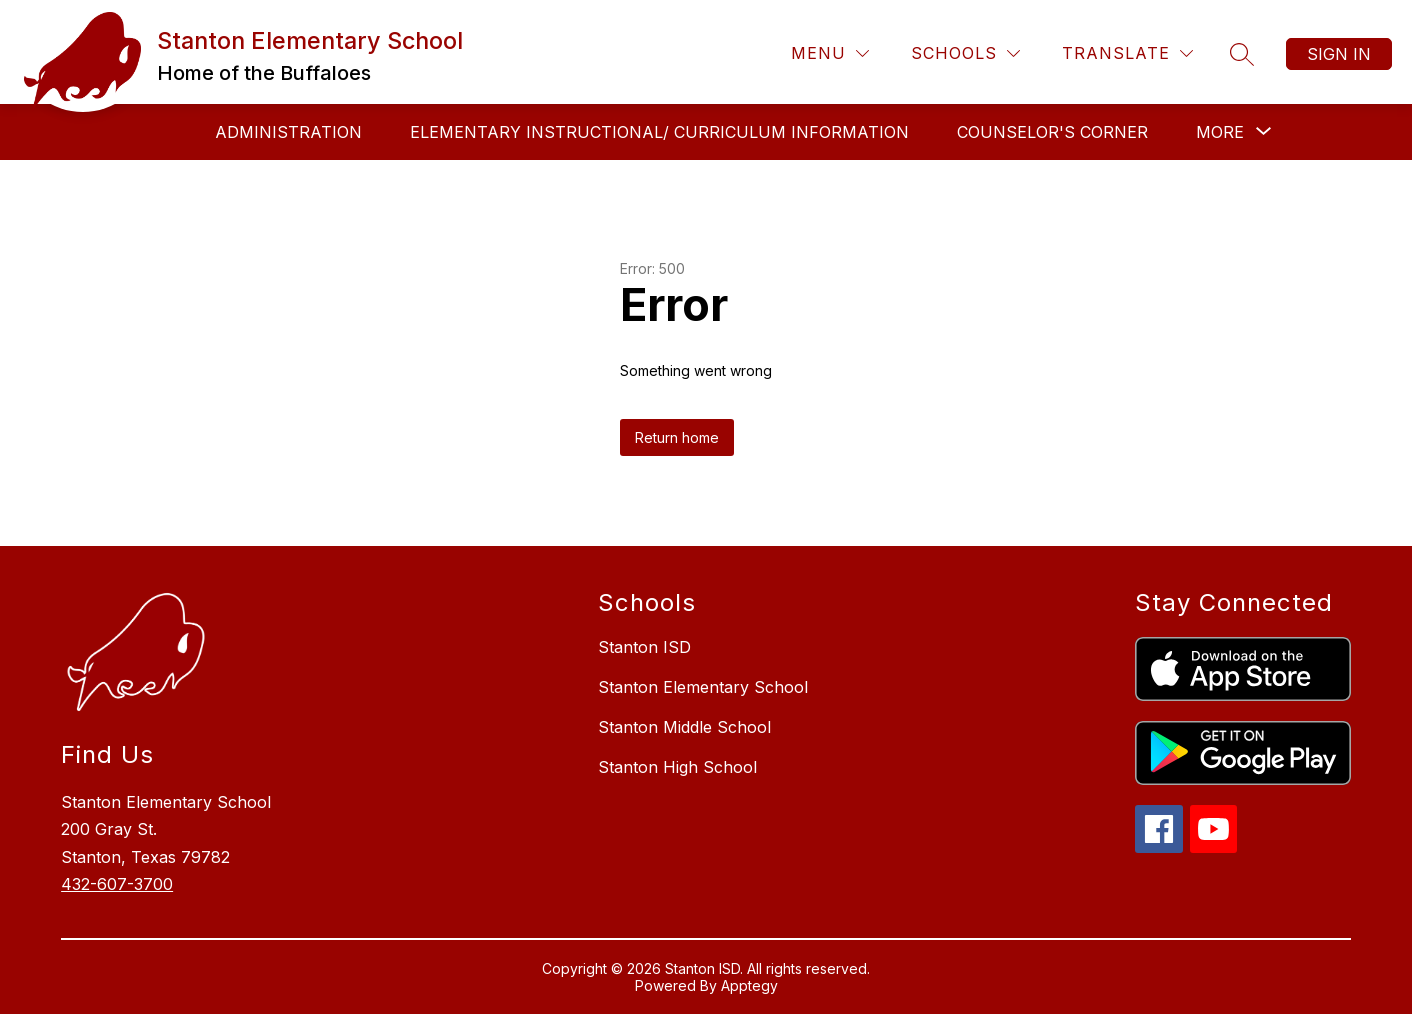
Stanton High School (677, 767)
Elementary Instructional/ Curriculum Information (659, 132)
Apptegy (749, 985)
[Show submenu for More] (1220, 132)
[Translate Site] (1127, 53)
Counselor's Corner (1052, 132)
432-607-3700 (117, 884)
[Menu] (830, 53)
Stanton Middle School (684, 727)
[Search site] (1242, 54)
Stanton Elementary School (703, 687)
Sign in (1339, 54)
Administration (288, 132)
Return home (677, 437)
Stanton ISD (644, 647)
